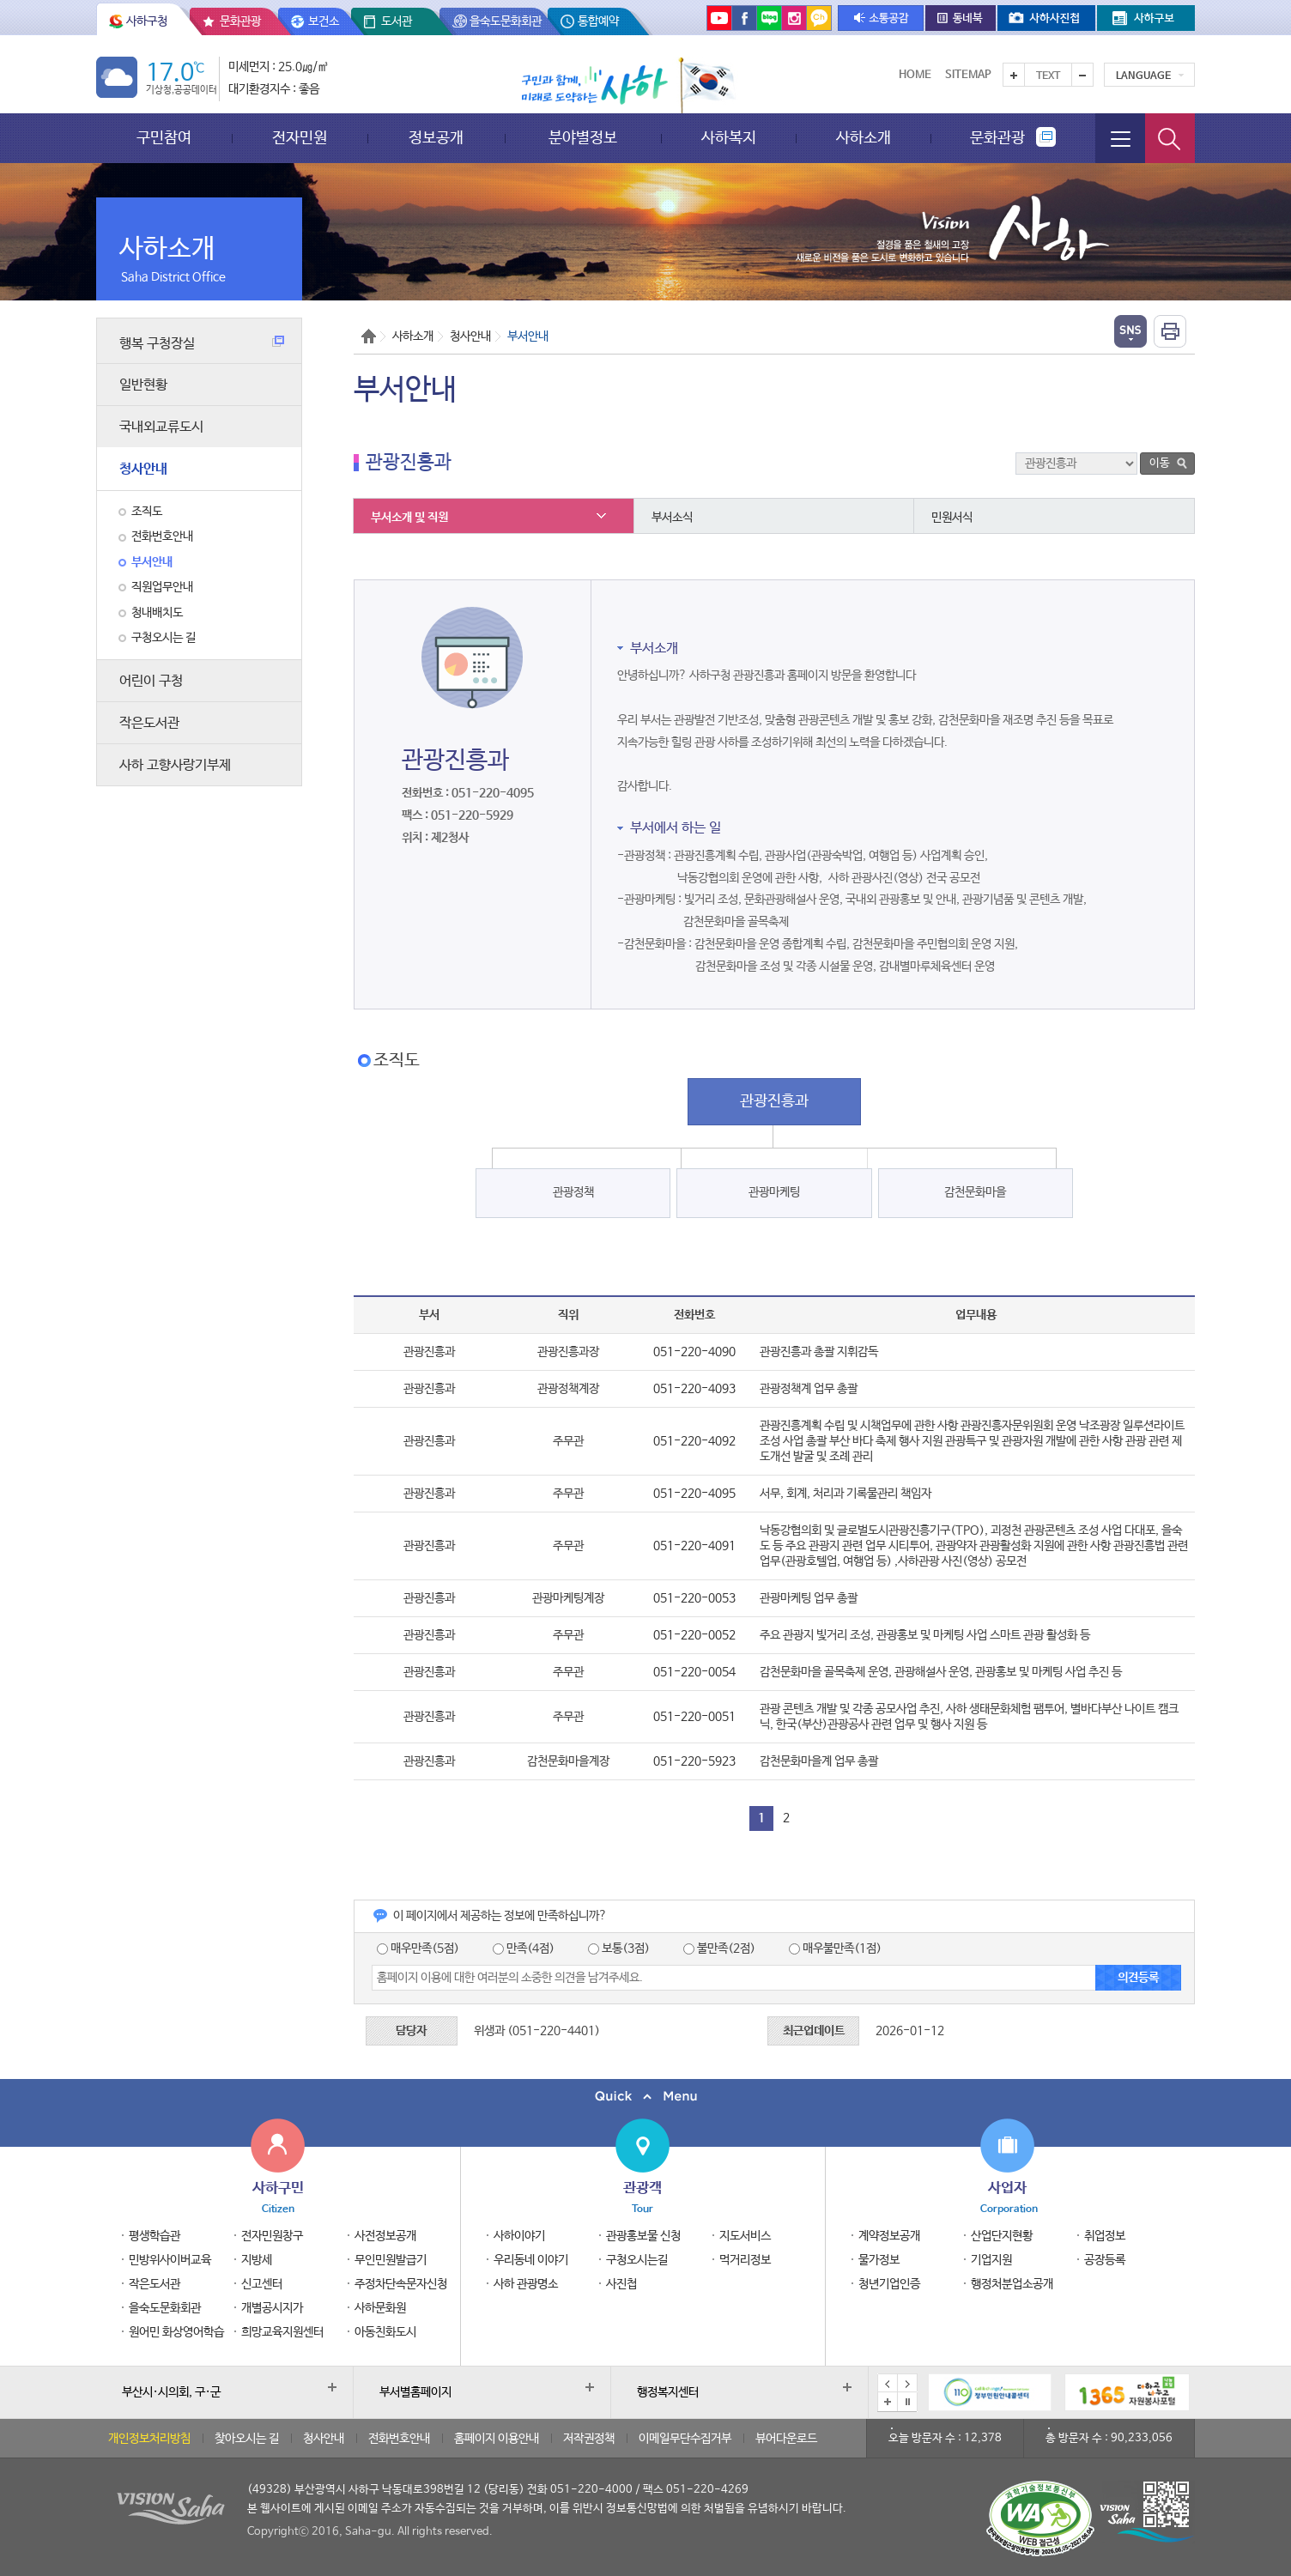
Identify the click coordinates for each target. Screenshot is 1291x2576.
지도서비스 (745, 2236)
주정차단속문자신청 (401, 2284)
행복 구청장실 (201, 344)
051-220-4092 (694, 1441)
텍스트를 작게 (1082, 75)
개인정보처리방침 (149, 2439)
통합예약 (598, 21)
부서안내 (152, 562)
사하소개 (863, 138)
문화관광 (240, 21)
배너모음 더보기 (887, 2401)
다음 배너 (907, 2383)
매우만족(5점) (418, 1948)
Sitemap (968, 75)
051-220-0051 (694, 1717)
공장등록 (1104, 2260)
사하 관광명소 (526, 2284)
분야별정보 (583, 138)
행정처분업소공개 (1012, 2284)
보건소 (323, 21)
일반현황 (143, 385)
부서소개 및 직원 (409, 517)
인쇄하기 (1170, 331)
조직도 (146, 511)
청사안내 (143, 469)
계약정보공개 (889, 2236)
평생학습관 (154, 2236)
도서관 (396, 21)
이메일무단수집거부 (685, 2439)
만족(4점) (524, 1948)
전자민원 (299, 138)
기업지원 (991, 2260)
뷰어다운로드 (786, 2439)
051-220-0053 (694, 1598)
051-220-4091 (694, 1546)
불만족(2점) (719, 1948)
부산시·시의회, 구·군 (171, 2392)
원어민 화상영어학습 (176, 2332)
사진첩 (621, 2284)
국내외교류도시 (161, 427)
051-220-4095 (694, 1493)
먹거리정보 (745, 2260)
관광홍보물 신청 (643, 2236)
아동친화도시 (385, 2332)
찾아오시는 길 (247, 2439)
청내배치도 (157, 613)
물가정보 (879, 2260)
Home (915, 75)
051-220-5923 (694, 1761)
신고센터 (261, 2284)
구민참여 (163, 138)
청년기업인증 (889, 2284)
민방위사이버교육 (170, 2260)
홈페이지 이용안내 (496, 2439)
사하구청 (146, 21)
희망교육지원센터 (282, 2332)
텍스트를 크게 (1014, 75)
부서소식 (672, 517)
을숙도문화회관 (506, 21)
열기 (1130, 331)
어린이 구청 (151, 681)
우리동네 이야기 (531, 2260)
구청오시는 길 (163, 638)
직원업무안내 (162, 587)
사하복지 (728, 138)
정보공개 (436, 138)
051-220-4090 (694, 1352)
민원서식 (952, 517)
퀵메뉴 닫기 (645, 2096)
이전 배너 (887, 2383)
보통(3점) (619, 1948)
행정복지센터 (668, 2392)
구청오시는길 (637, 2260)
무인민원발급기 (391, 2260)
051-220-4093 (694, 1389)
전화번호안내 (162, 536)
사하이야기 (519, 2236)
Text (1048, 76)
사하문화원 (380, 2308)
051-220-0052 (694, 1635)
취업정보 (1104, 2236)
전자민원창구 (272, 2236)
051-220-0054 (694, 1672)
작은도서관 (149, 723)
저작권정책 (589, 2439)
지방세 (256, 2260)
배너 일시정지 (907, 2401)
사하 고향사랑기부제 (175, 765)
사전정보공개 (385, 2236)
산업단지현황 (1002, 2236)
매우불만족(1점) (835, 1948)
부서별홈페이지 (415, 2392)
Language (1143, 76)
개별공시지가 (272, 2308)
